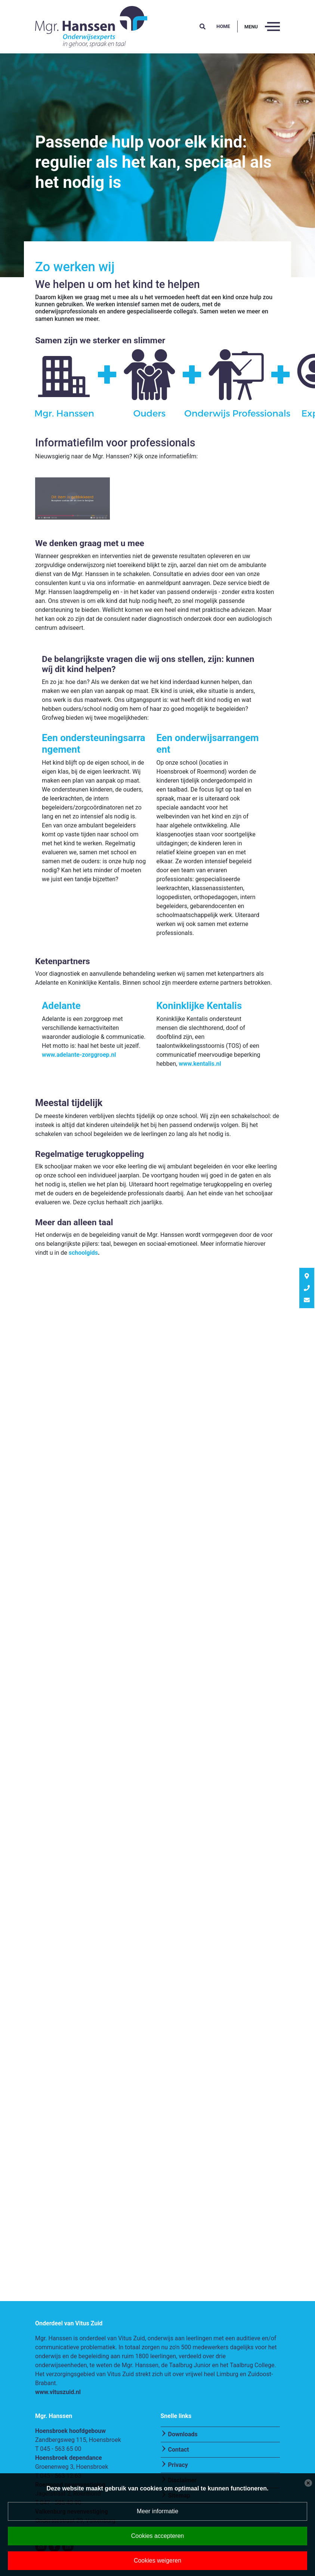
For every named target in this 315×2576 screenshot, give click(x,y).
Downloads (183, 2434)
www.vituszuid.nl (58, 2392)
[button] (202, 26)
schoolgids (83, 1252)
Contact (178, 2449)
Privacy (178, 2464)
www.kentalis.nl (200, 1063)
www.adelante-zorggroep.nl (79, 1054)
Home (223, 26)
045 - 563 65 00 (60, 2448)
